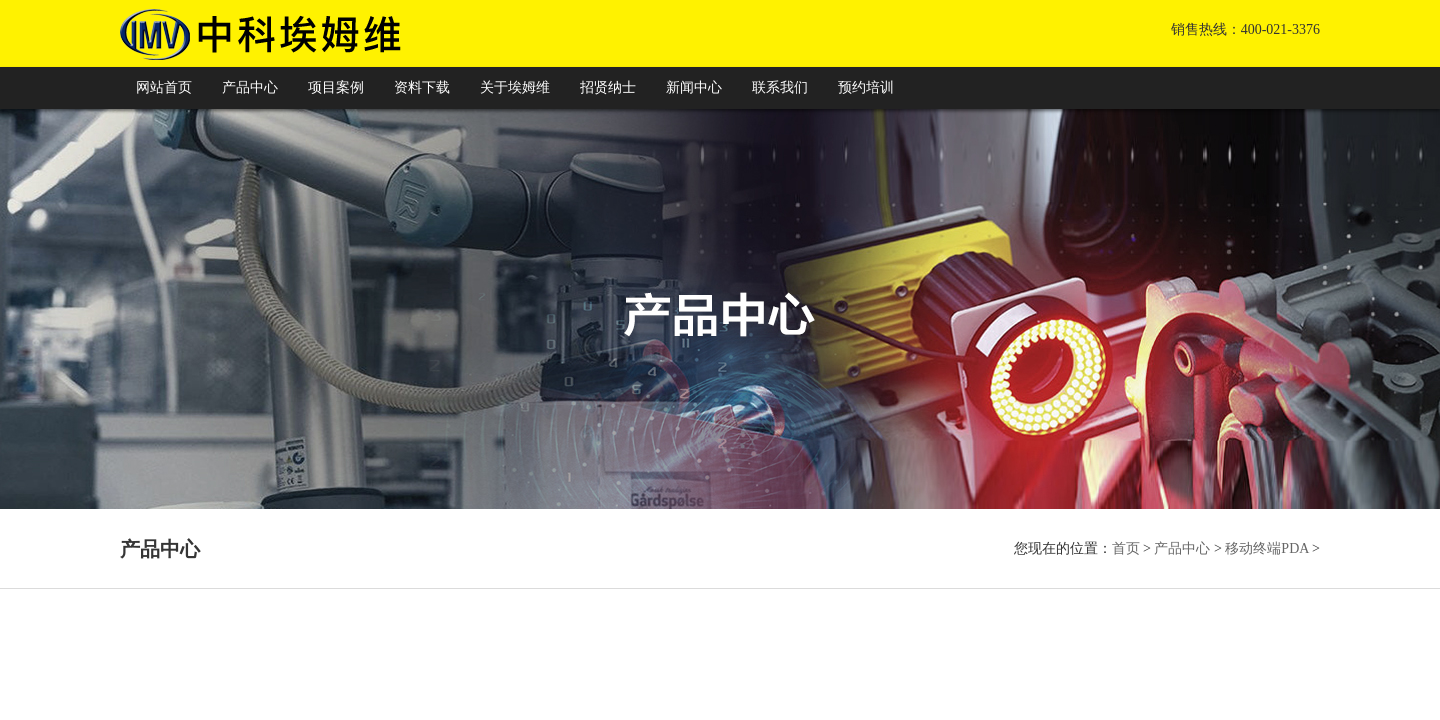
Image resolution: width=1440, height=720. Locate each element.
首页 (1126, 548)
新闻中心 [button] (694, 87)
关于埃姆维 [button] (515, 87)
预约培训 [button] (866, 87)
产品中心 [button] (250, 87)
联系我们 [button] (780, 87)
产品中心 (1182, 548)
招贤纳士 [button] (608, 87)
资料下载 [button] (422, 87)
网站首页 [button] (164, 87)
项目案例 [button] (336, 87)
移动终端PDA (1266, 548)
